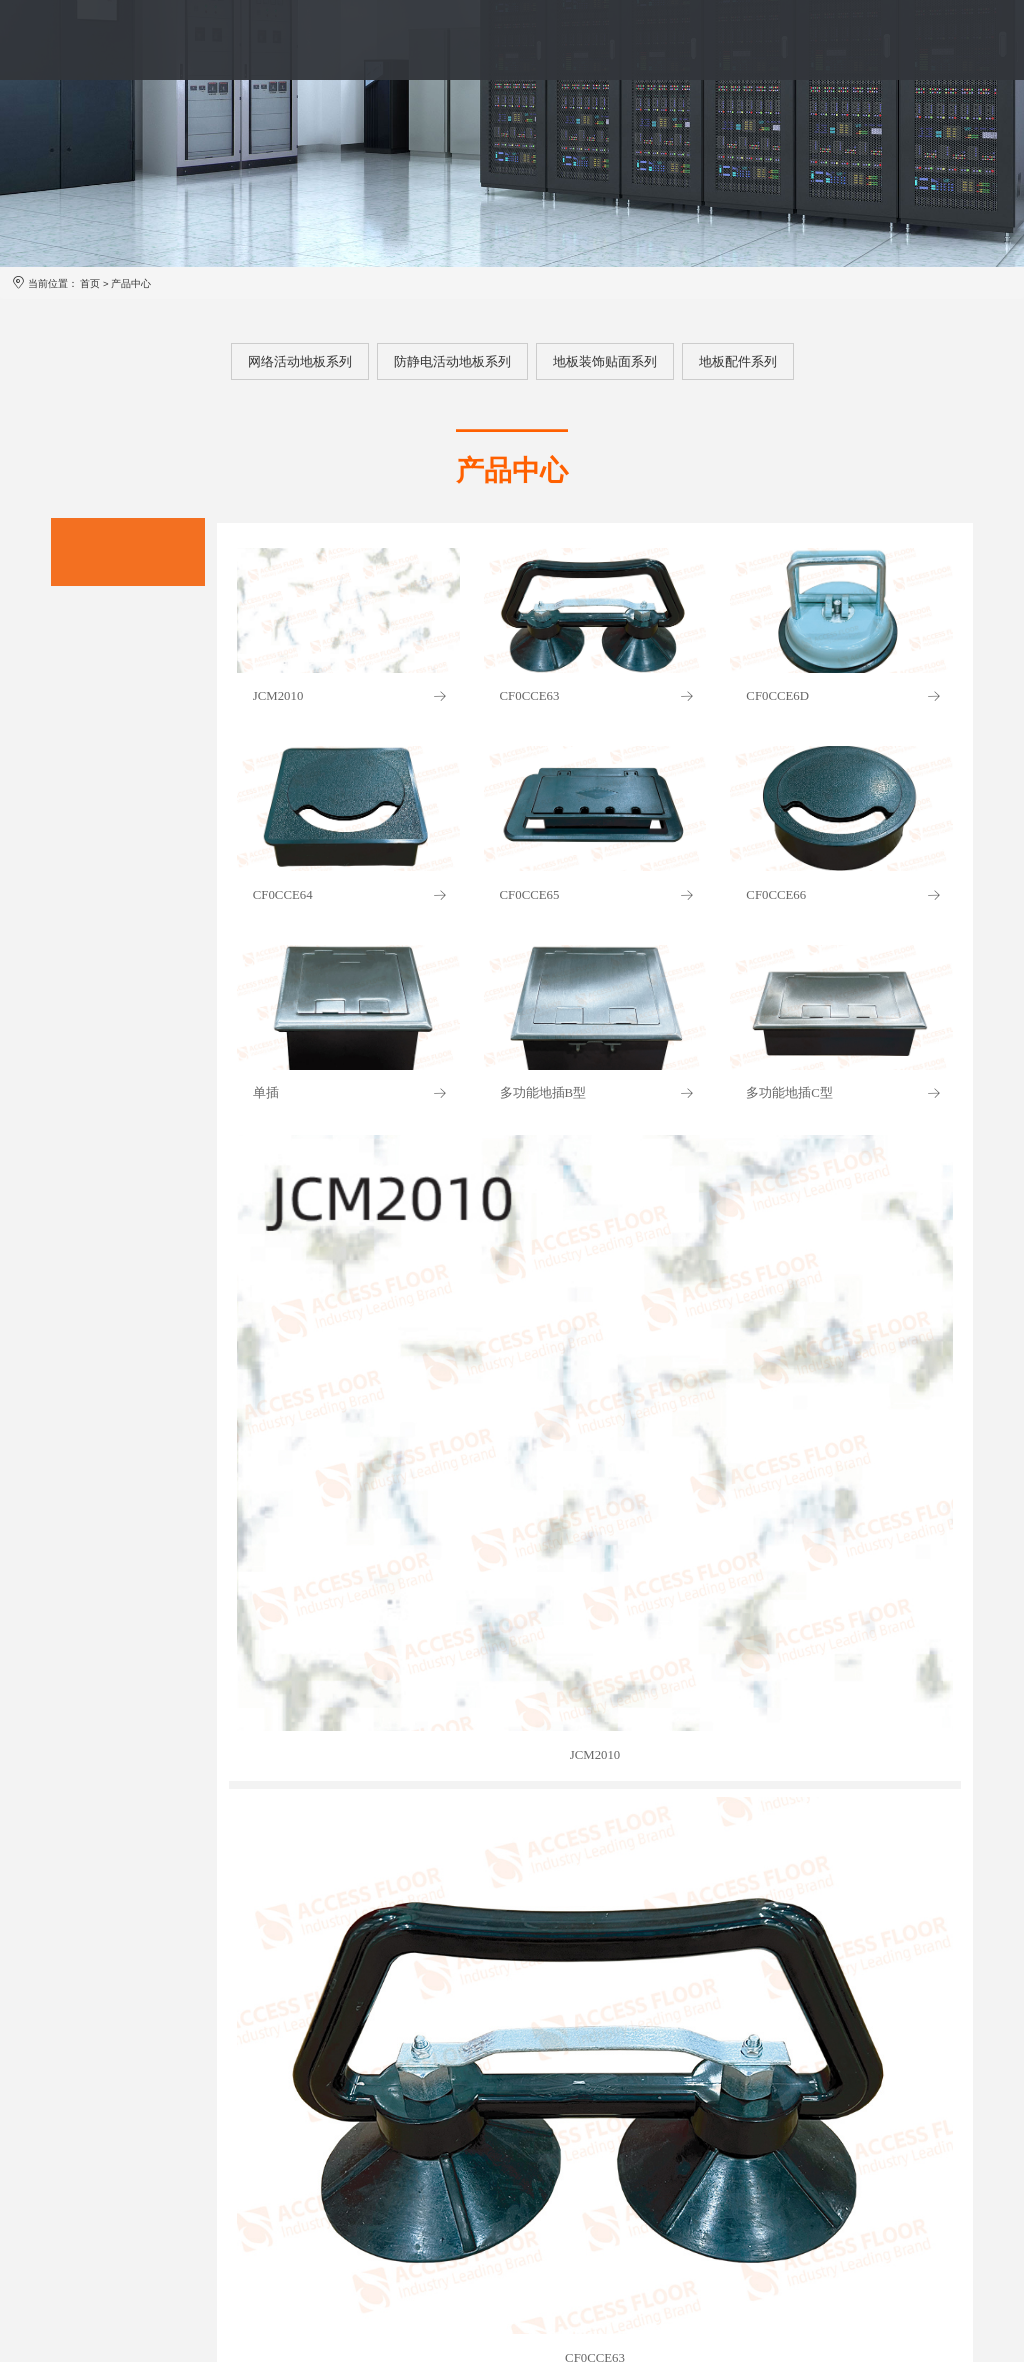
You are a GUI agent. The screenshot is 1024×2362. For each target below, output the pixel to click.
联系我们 (860, 40)
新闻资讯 (659, 40)
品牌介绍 (285, 40)
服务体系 (472, 40)
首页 (204, 40)
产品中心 (379, 40)
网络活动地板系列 (300, 361)
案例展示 (566, 40)
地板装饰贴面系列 (605, 361)
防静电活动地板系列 (452, 361)
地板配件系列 (738, 361)
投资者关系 (759, 40)
